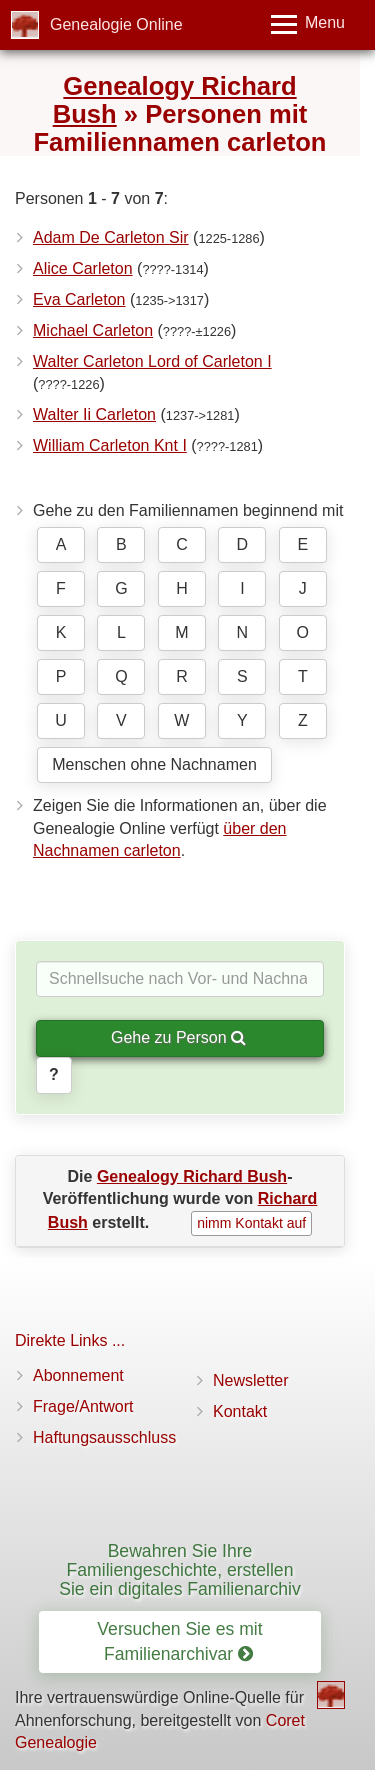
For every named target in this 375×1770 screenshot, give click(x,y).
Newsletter (251, 1380)
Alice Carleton (83, 268)
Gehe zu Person (178, 1037)
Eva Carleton (79, 299)
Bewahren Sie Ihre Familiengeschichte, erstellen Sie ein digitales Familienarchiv (180, 1570)
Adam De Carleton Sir (111, 237)
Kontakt (240, 1411)
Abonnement (78, 1375)
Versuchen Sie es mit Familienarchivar (179, 1641)
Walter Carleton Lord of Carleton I (152, 361)
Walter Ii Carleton (94, 414)
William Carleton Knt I (110, 445)
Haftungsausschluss (104, 1437)
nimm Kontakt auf (251, 1223)
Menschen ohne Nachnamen (154, 764)
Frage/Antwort (83, 1406)
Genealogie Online (116, 24)
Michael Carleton (93, 330)
